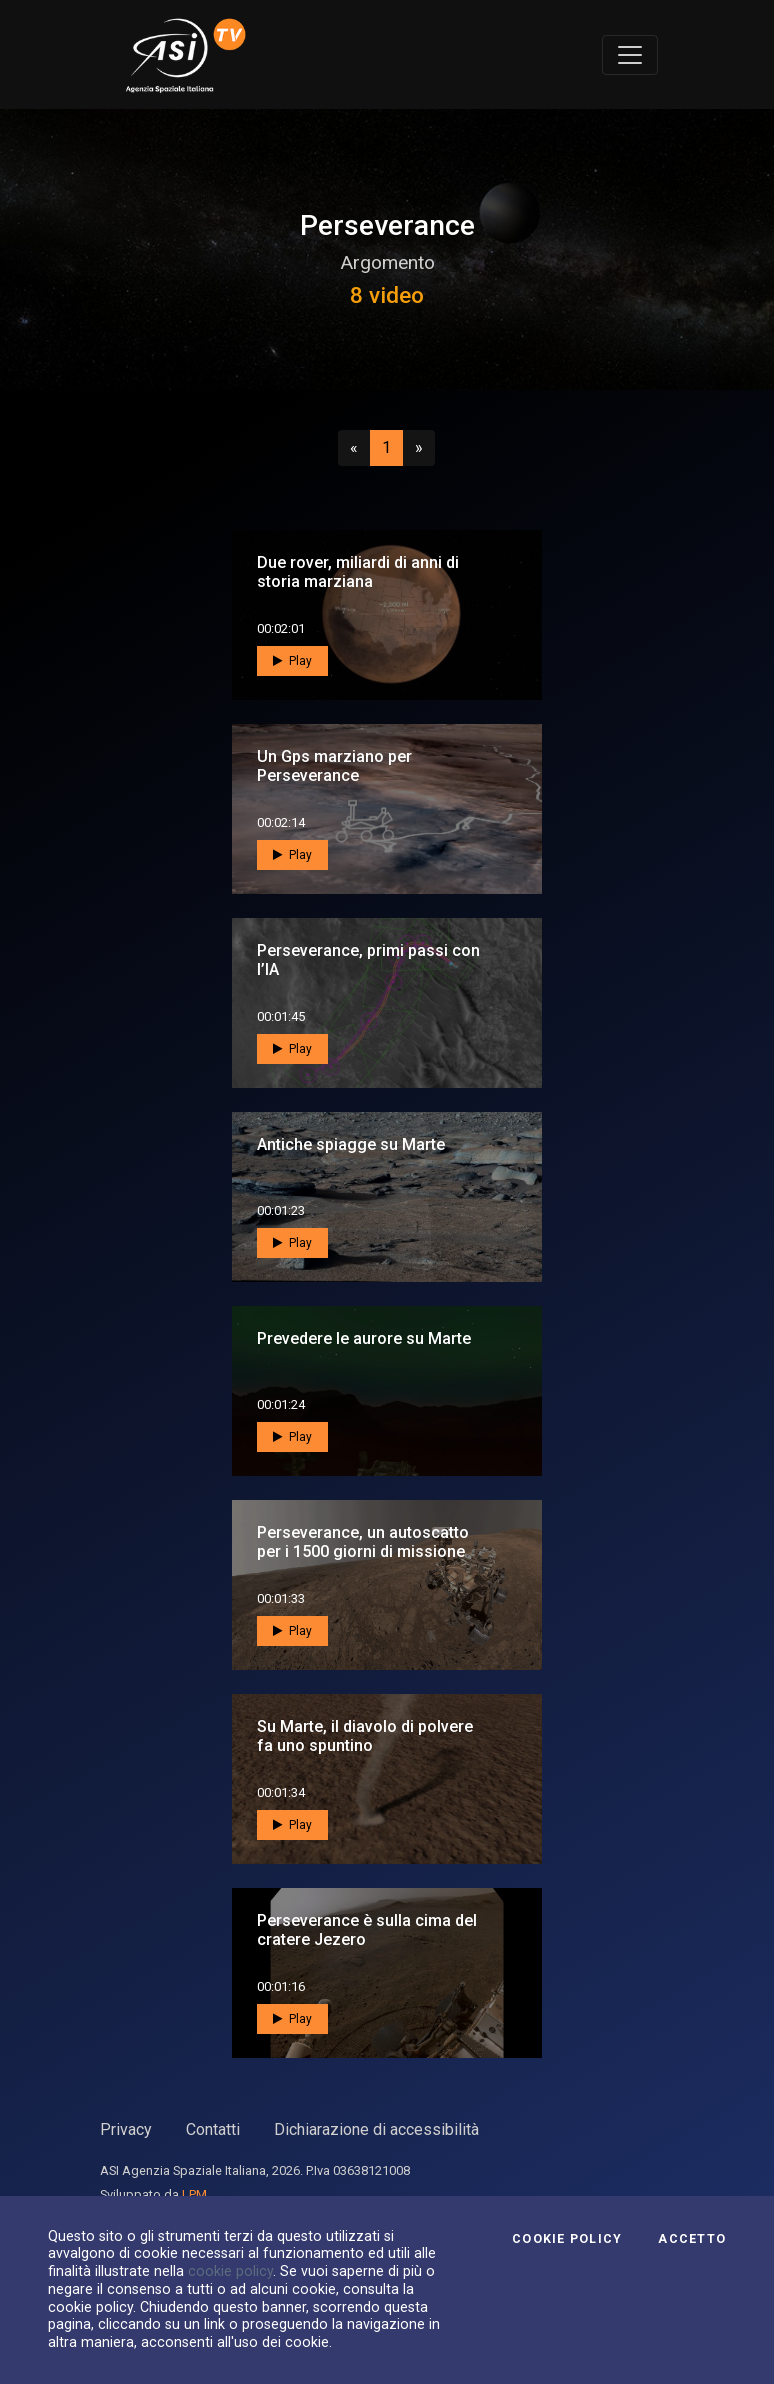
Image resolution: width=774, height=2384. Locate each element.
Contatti (213, 2129)
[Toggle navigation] (630, 55)
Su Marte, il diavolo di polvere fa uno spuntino (365, 1736)
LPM (194, 2194)
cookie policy (230, 2271)
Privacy (126, 2129)
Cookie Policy (567, 2239)
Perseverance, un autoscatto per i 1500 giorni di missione (363, 1542)
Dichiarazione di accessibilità (376, 2129)
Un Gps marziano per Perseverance (334, 766)
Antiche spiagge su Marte (351, 1144)
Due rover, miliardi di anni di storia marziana (358, 572)
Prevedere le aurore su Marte (364, 1338)
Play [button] (292, 661)
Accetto (692, 2239)
